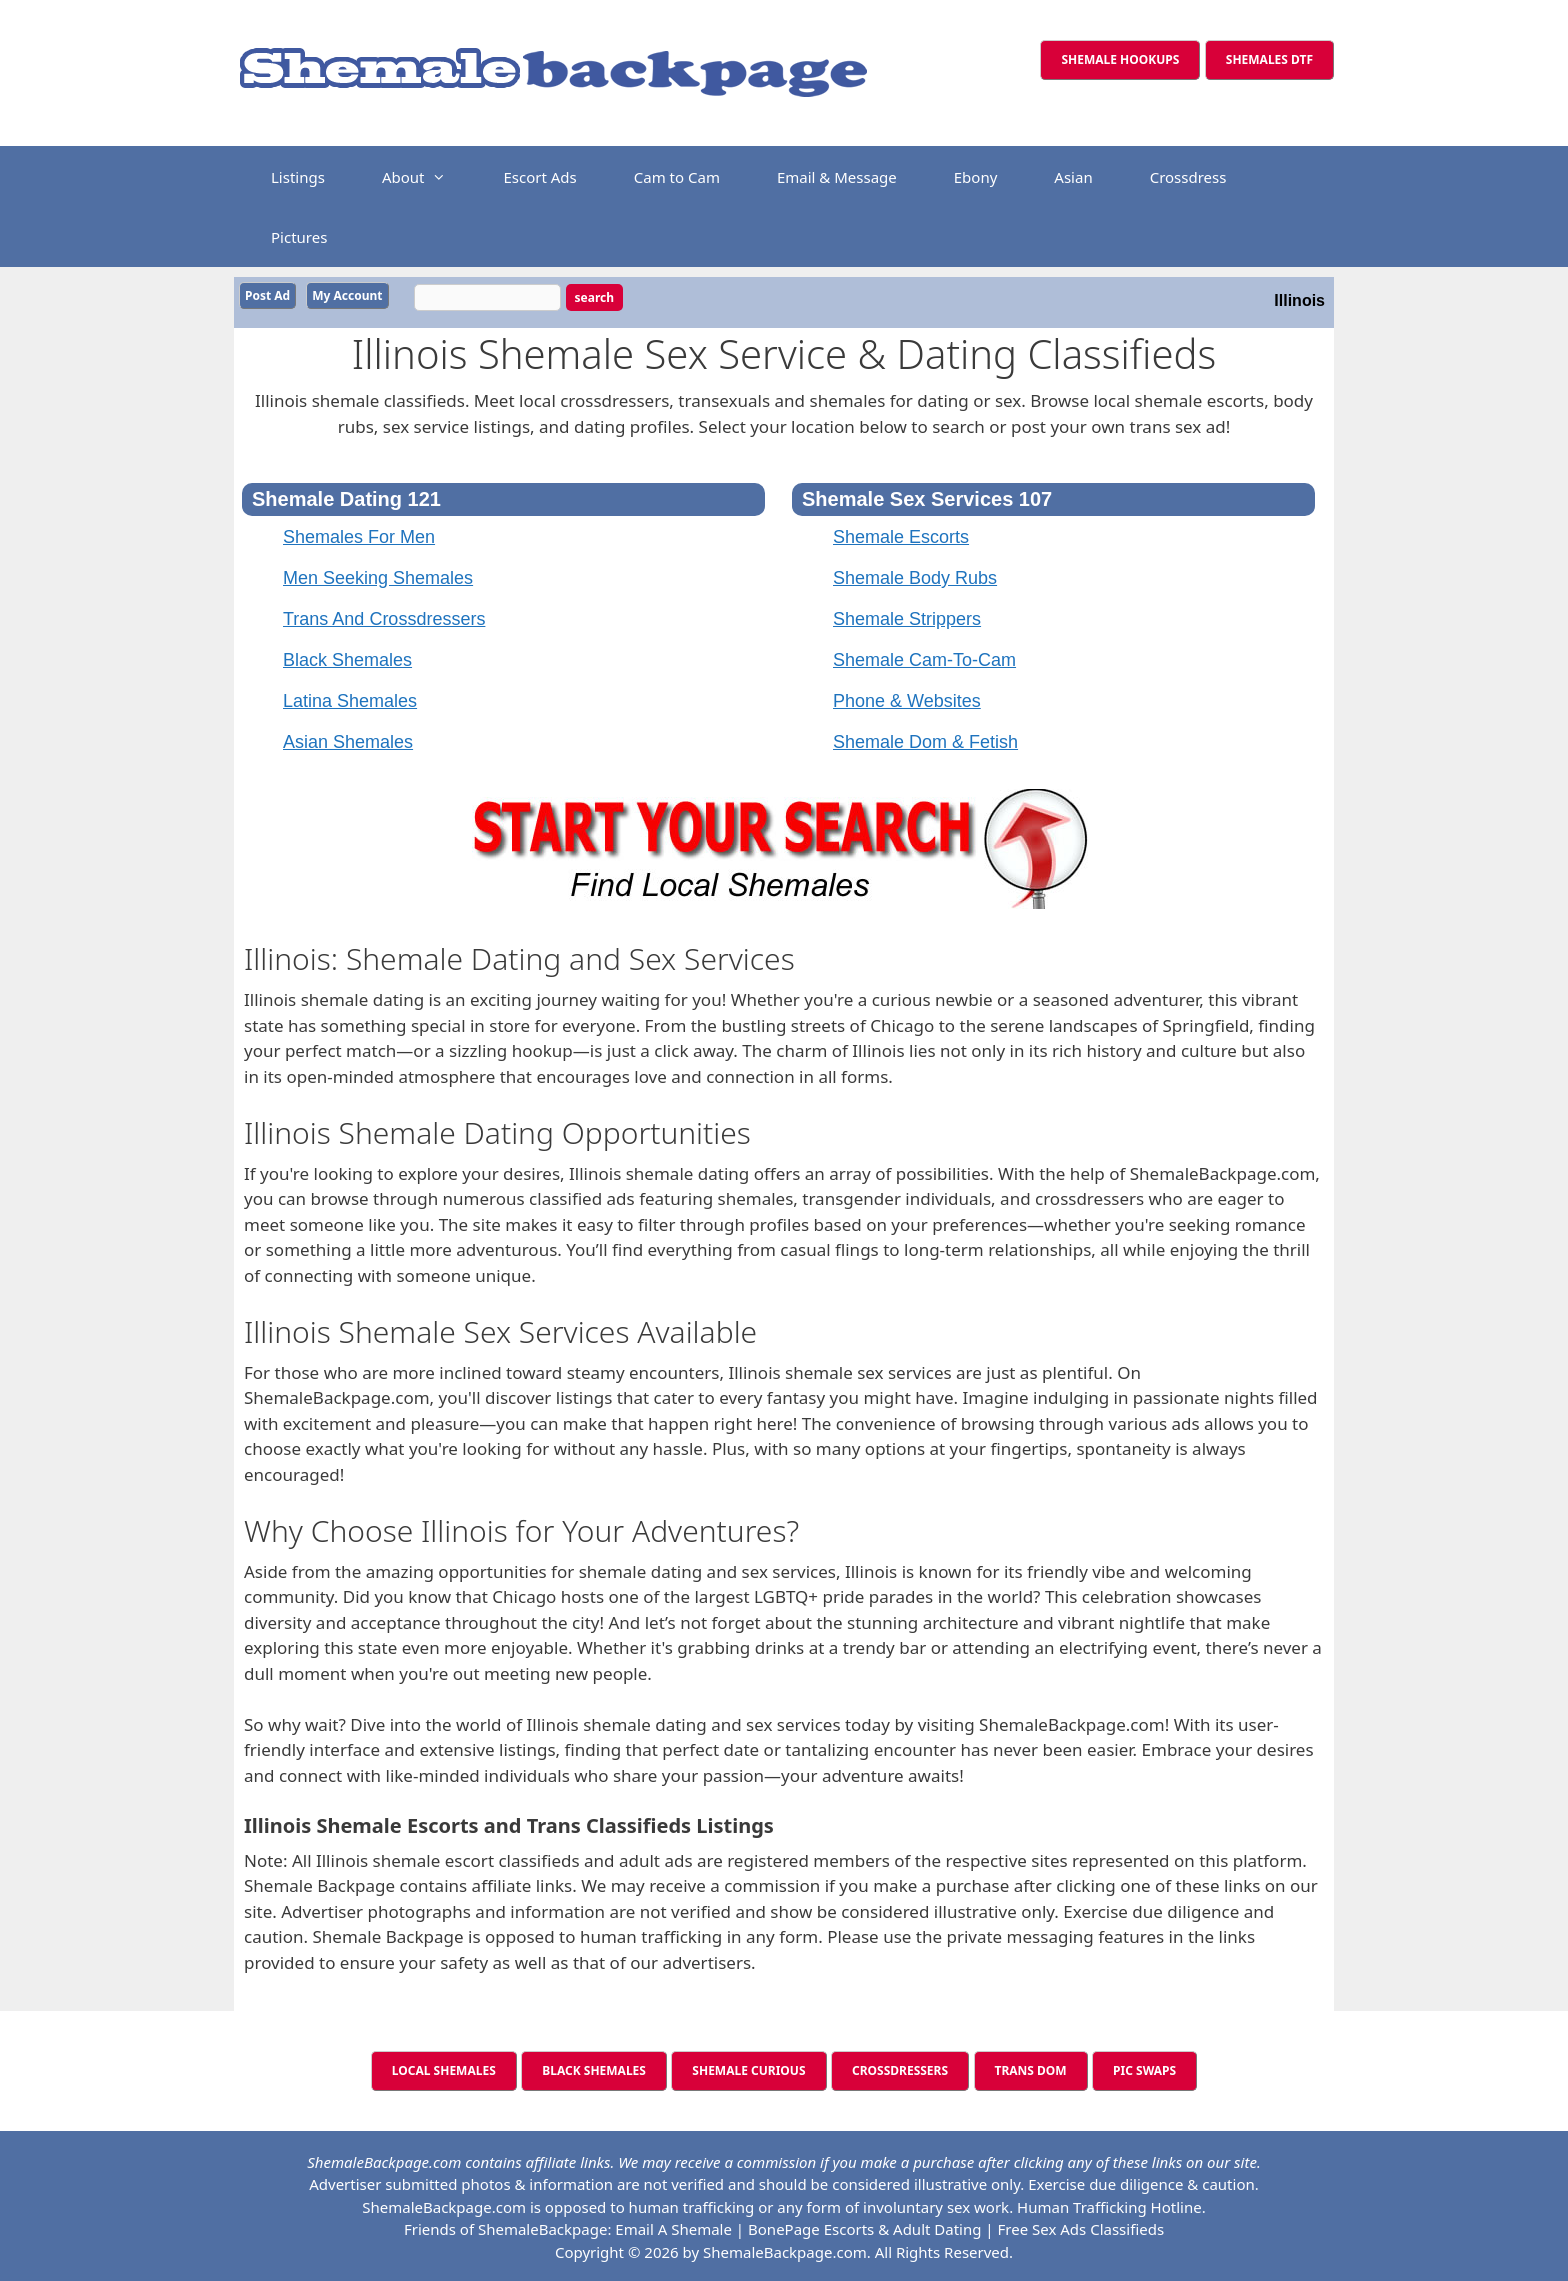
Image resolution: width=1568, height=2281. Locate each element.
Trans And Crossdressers (384, 617)
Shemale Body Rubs (915, 576)
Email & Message (837, 177)
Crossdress (1188, 177)
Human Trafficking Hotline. (1111, 2205)
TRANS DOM (1031, 2068)
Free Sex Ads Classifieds (1081, 2227)
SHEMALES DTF (1269, 59)
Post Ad (267, 295)
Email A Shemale (673, 2227)
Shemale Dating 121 (346, 497)
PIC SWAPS (1144, 2068)
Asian (1073, 177)
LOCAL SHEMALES (444, 2068)
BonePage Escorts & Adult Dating (864, 2227)
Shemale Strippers (907, 617)
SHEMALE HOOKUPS (1120, 59)
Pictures (299, 237)
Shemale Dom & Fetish (925, 740)
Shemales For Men (359, 535)
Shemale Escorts (901, 535)
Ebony (976, 177)
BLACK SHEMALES (594, 2068)
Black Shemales (347, 658)
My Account (347, 295)
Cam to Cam (677, 177)
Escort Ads (539, 177)
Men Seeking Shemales (378, 576)
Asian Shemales (348, 740)
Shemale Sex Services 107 (927, 497)
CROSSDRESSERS (900, 2068)
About (424, 177)
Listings (298, 177)
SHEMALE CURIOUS (748, 2068)
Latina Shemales (350, 699)
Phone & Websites (907, 699)
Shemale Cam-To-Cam (924, 658)
